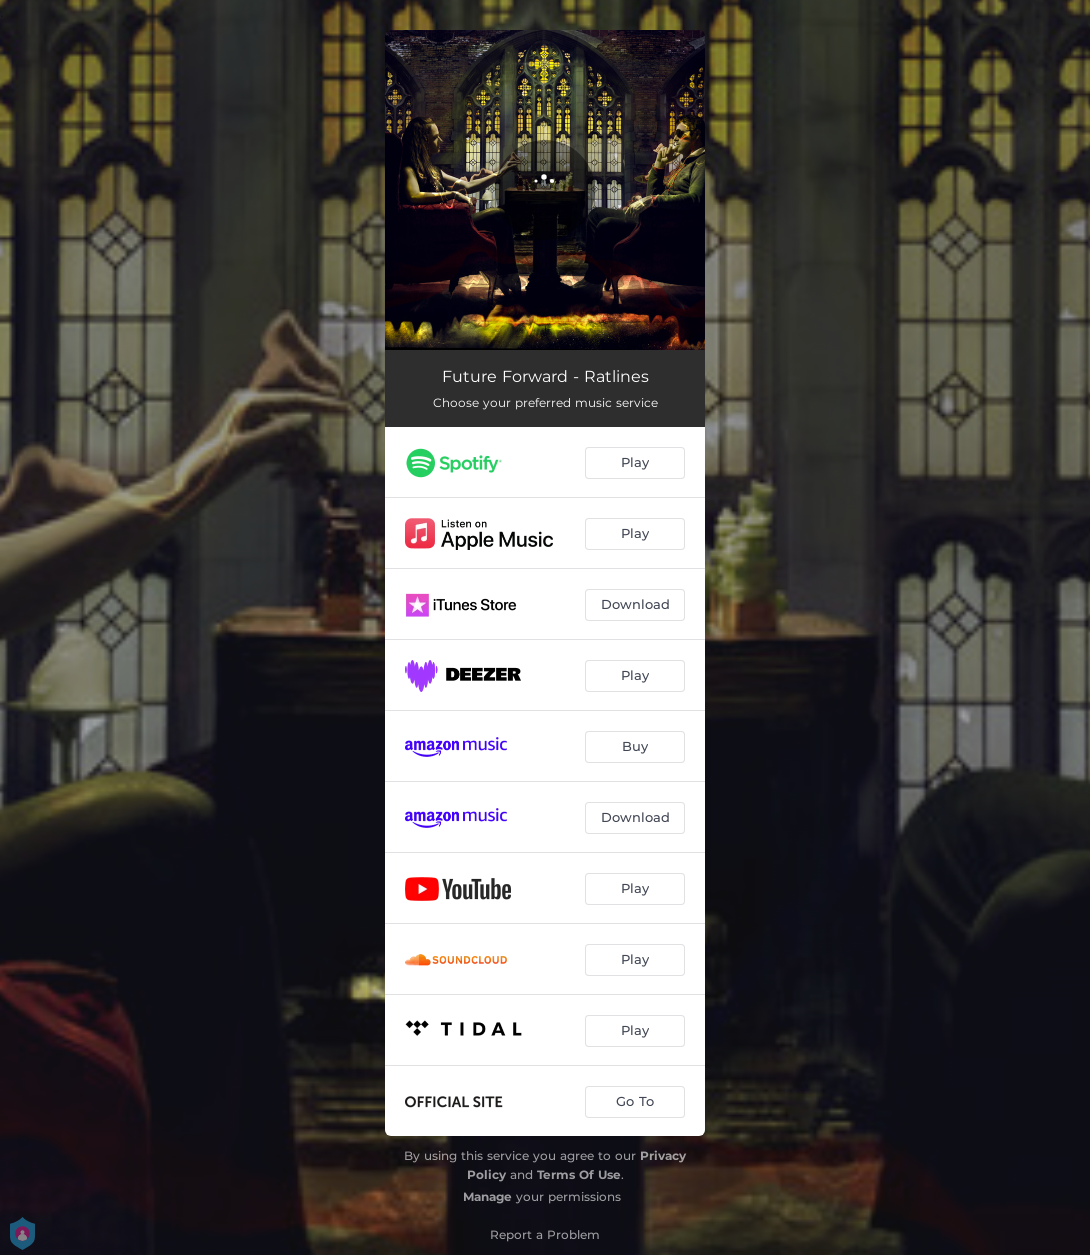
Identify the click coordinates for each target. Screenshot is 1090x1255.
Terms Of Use (579, 1174)
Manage (487, 1196)
